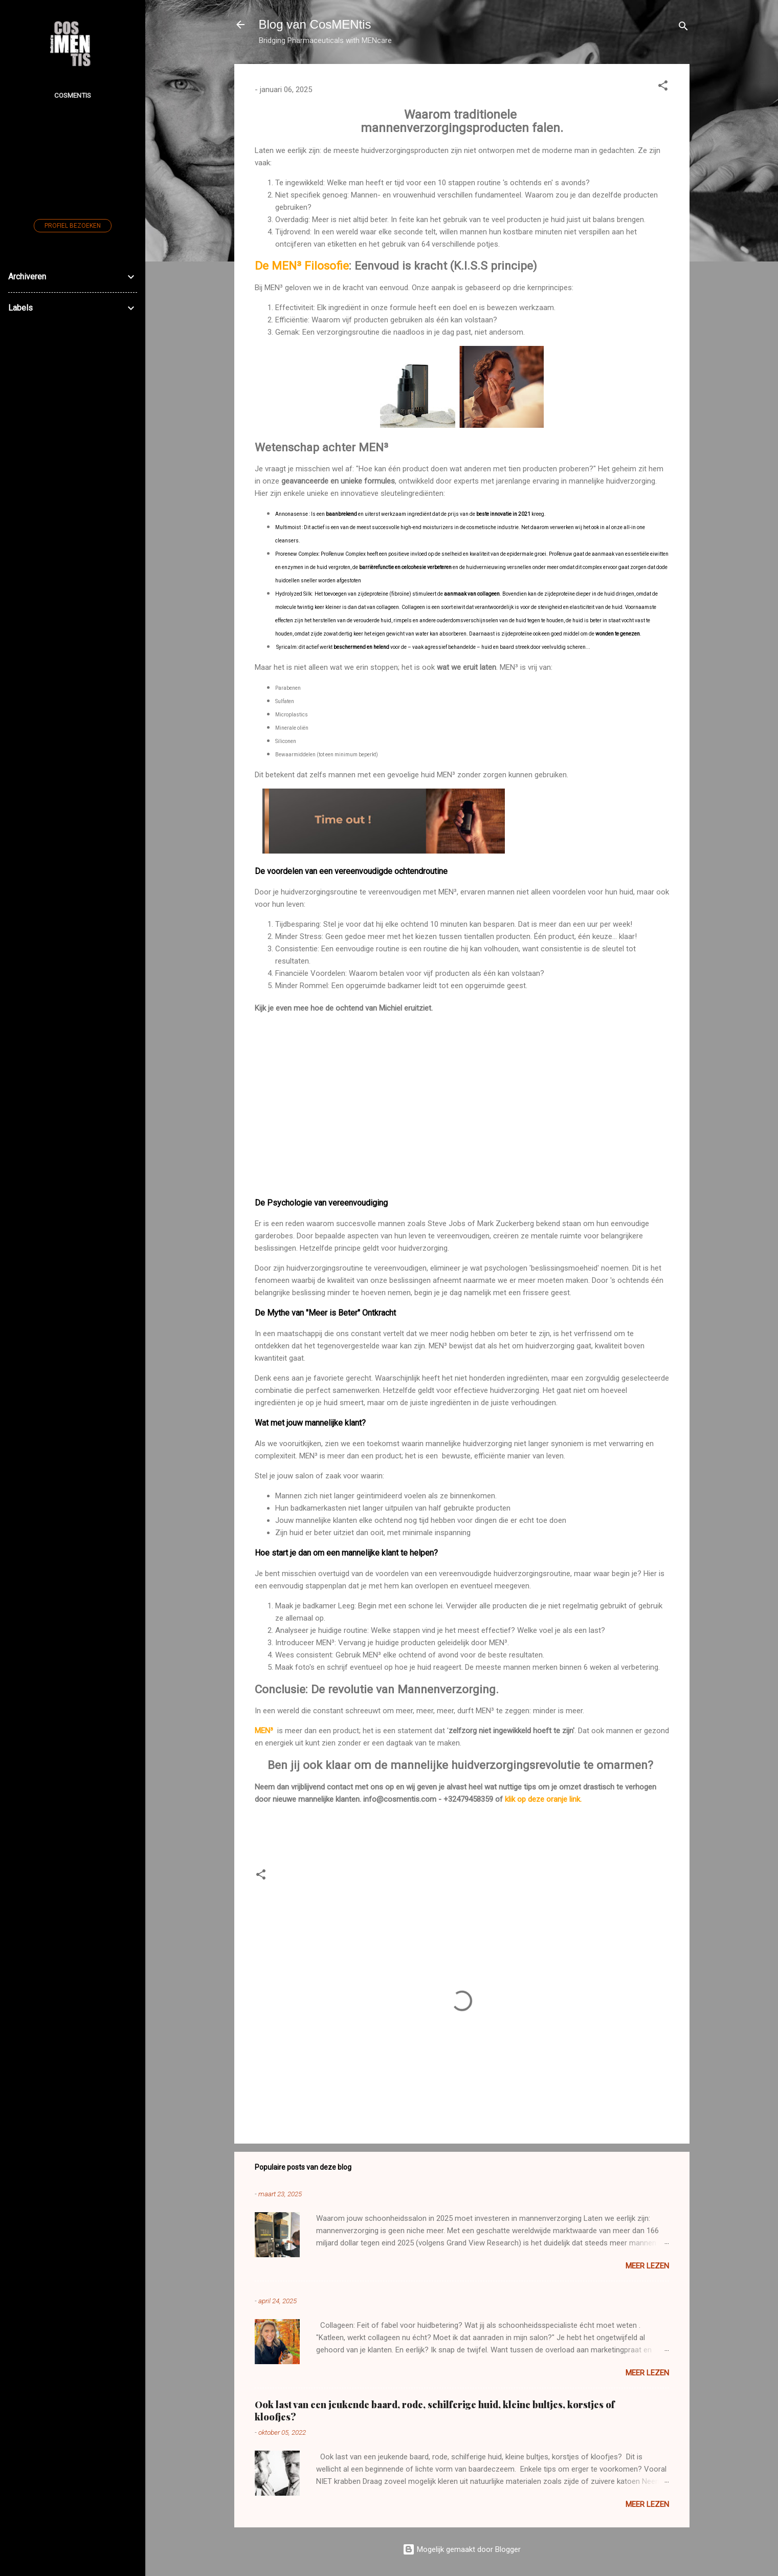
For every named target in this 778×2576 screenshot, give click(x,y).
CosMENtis (72, 95)
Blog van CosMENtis (315, 24)
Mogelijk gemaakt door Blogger (462, 2549)
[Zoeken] (683, 27)
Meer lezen (647, 2266)
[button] (663, 87)
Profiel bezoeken (73, 225)
